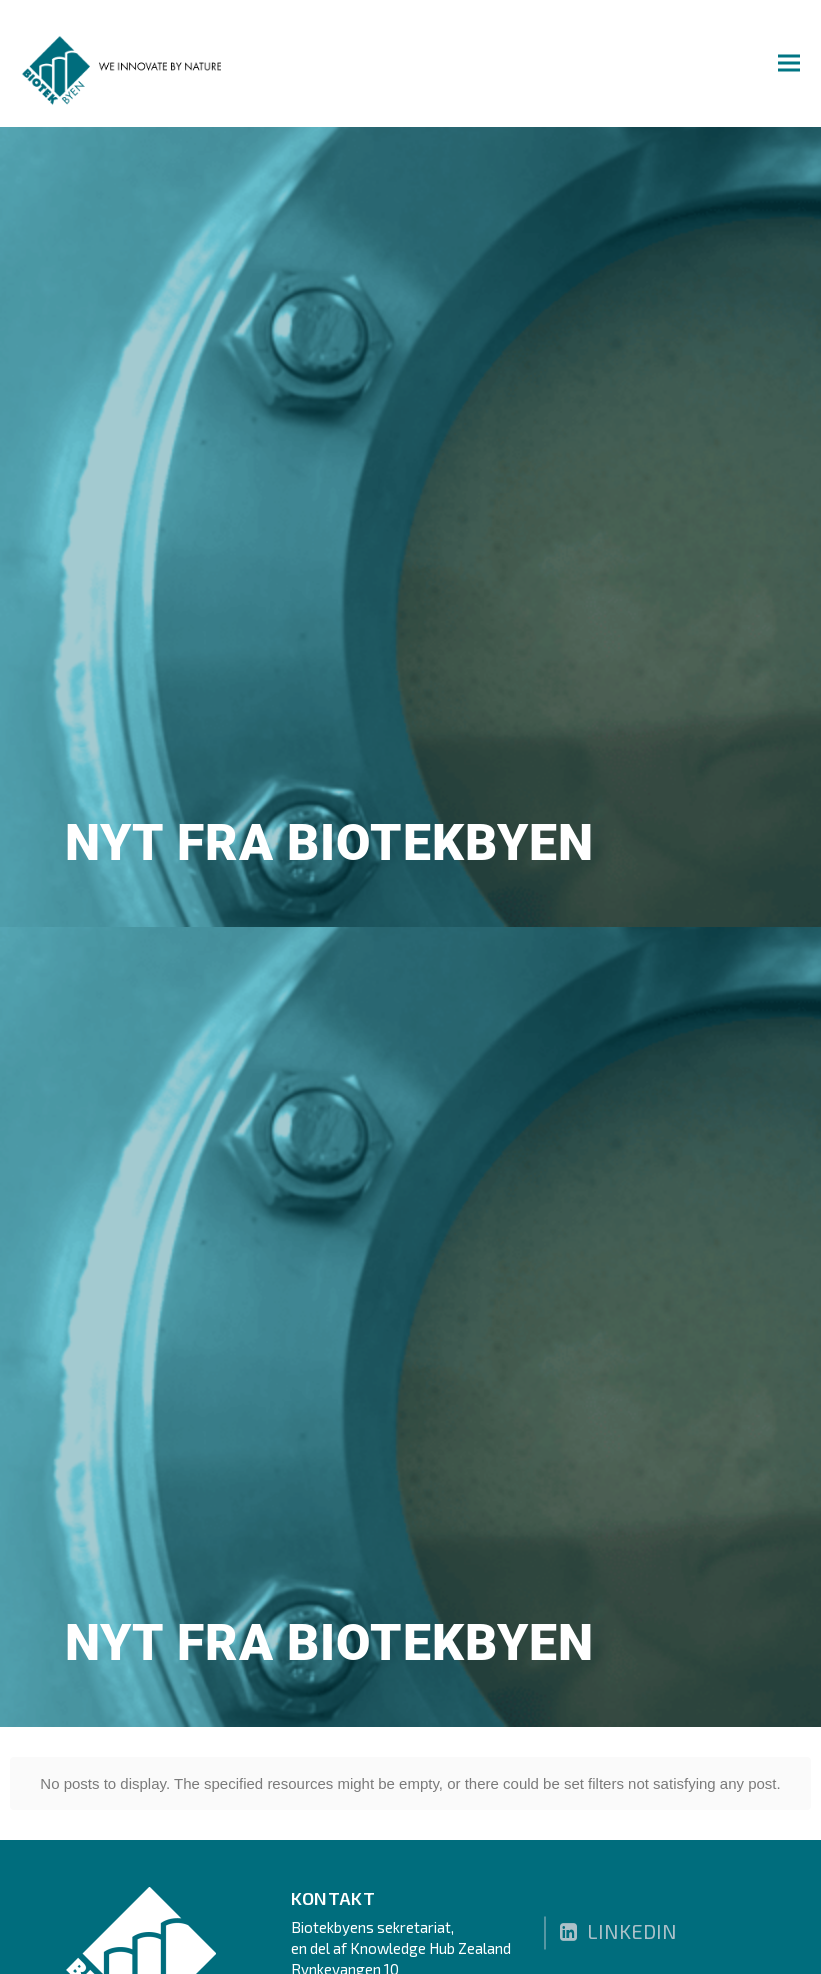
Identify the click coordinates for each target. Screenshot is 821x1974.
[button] (789, 62)
